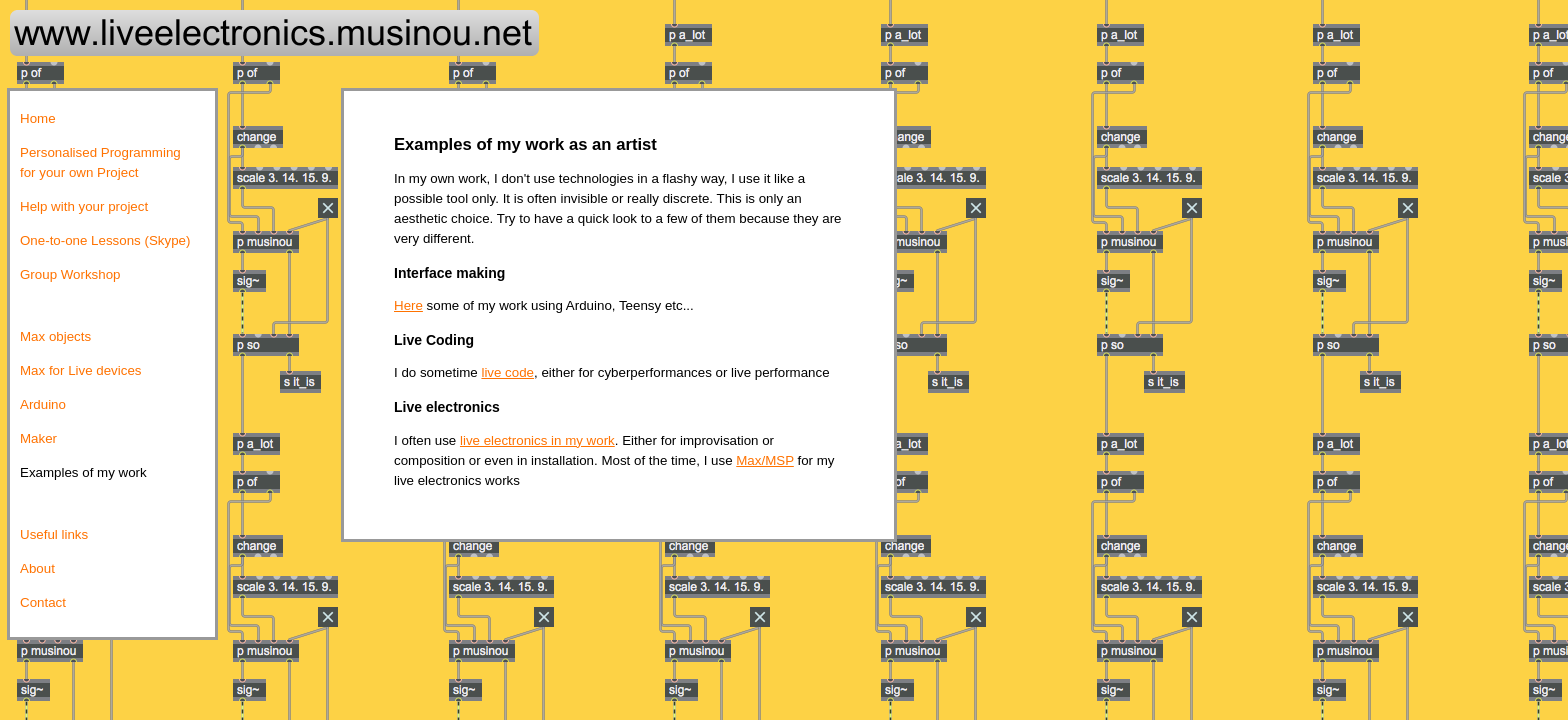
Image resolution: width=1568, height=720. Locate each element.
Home (38, 118)
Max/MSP (765, 460)
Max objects (55, 336)
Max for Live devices (80, 370)
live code (507, 372)
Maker (38, 438)
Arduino (43, 404)
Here (408, 305)
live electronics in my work (537, 440)
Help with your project (84, 206)
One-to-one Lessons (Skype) (105, 240)
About (37, 568)
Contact (43, 602)
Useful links (54, 534)
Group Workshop (70, 274)
